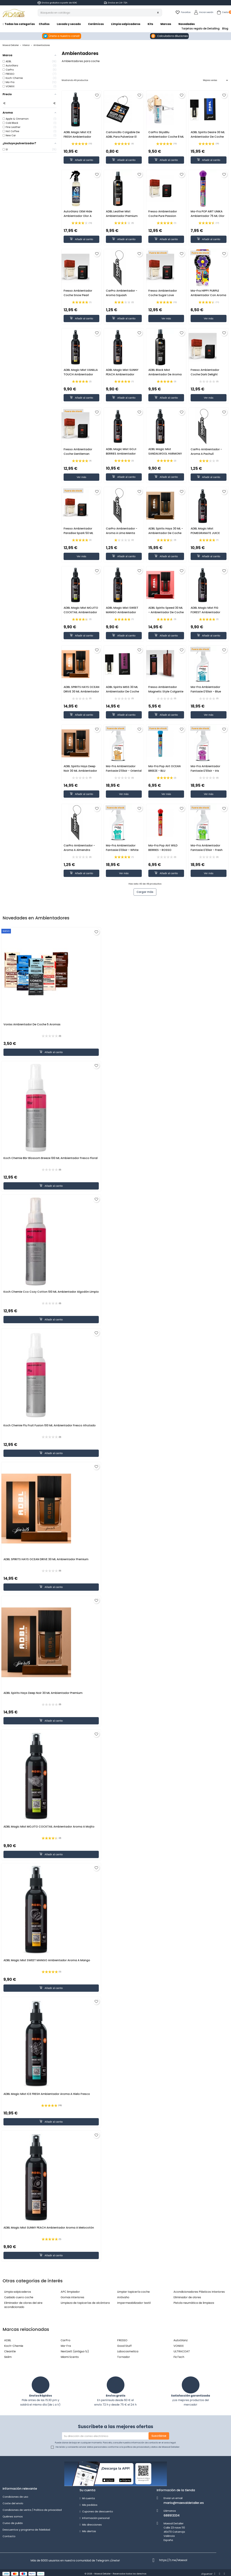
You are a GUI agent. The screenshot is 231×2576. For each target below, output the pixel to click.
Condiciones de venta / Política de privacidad (32, 2510)
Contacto (9, 2536)
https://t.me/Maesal (173, 2560)
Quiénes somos (13, 2516)
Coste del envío (13, 2503)
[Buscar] (100, 12)
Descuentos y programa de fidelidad (26, 2529)
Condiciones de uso (15, 2497)
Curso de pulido (13, 2523)
